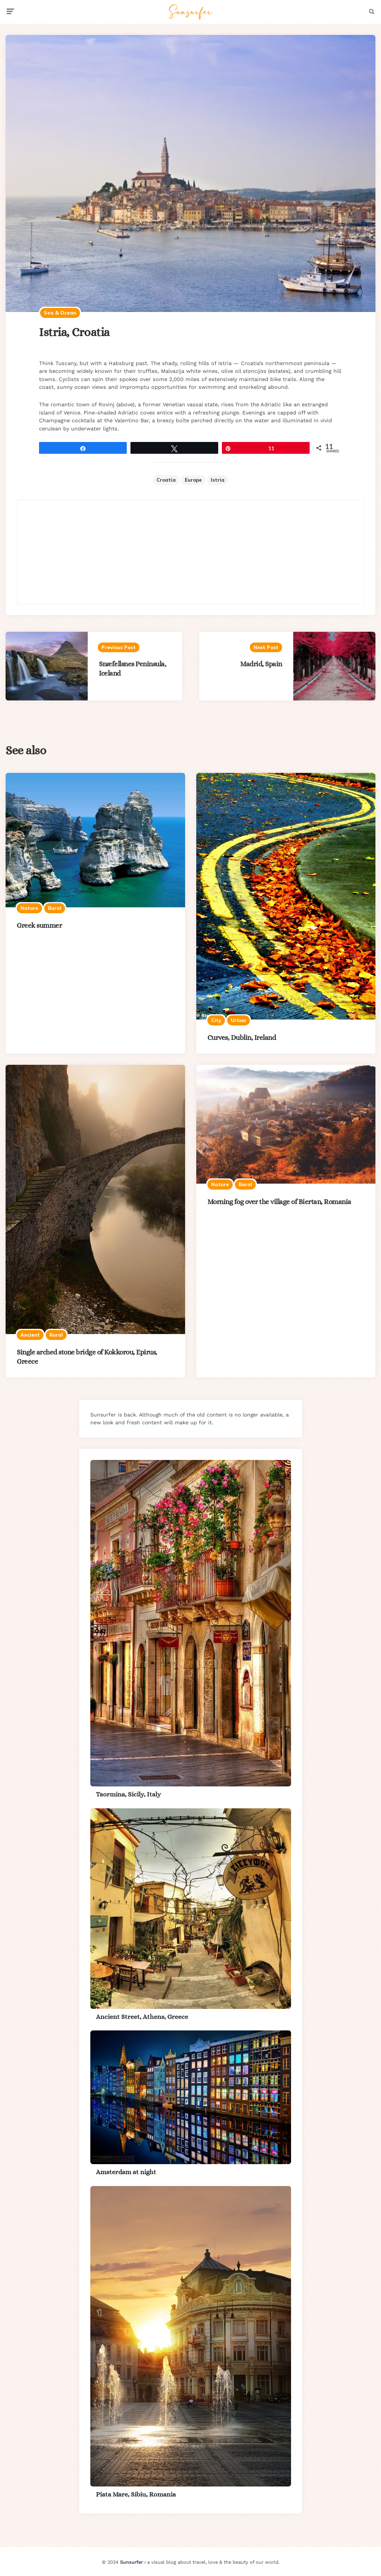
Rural (54, 908)
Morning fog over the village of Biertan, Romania (279, 1202)
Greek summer (39, 925)
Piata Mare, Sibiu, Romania (136, 2494)
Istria (218, 480)
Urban (238, 1020)
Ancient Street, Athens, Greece (142, 2016)
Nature (29, 908)
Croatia (166, 480)
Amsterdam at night (126, 2172)
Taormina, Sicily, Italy (128, 1794)
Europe (193, 480)
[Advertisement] (190, 552)
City (216, 1020)
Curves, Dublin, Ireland (241, 1037)
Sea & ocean (60, 313)
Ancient (30, 1335)
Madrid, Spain (261, 664)
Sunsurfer (131, 2562)
